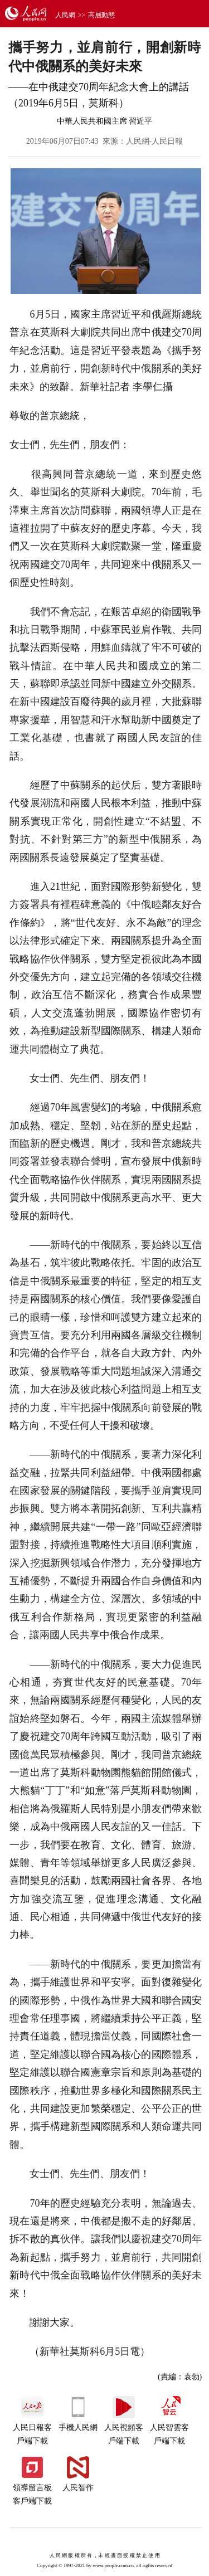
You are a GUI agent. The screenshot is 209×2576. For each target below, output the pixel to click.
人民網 (65, 15)
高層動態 (101, 15)
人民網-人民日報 (154, 141)
